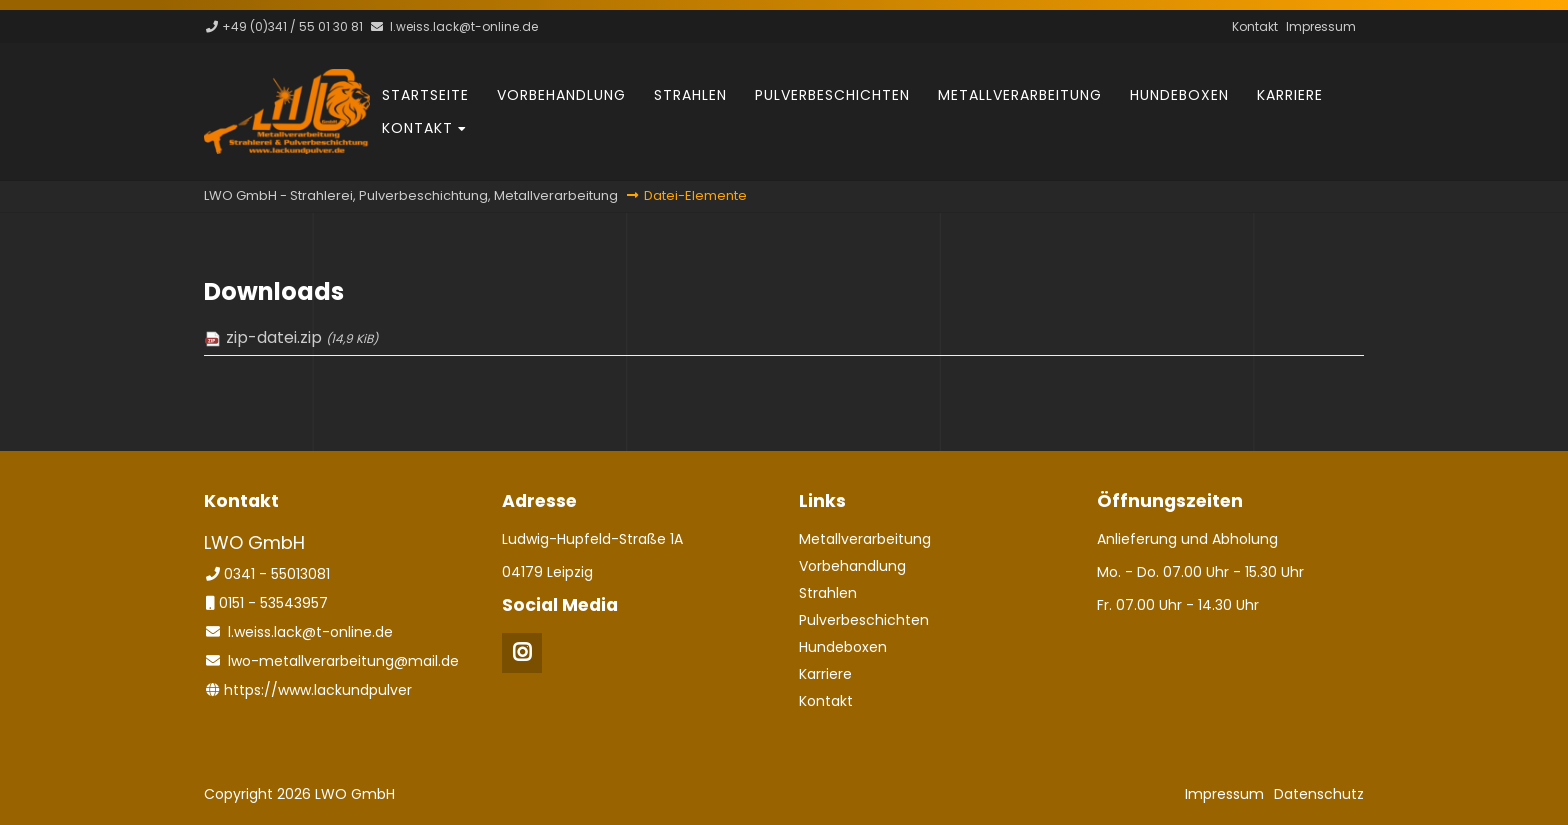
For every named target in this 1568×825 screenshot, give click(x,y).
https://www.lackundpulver (318, 690)
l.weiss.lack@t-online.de (464, 26)
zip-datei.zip (302, 337)
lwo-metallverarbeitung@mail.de (343, 661)
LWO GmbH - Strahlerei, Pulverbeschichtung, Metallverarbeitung (411, 195)
